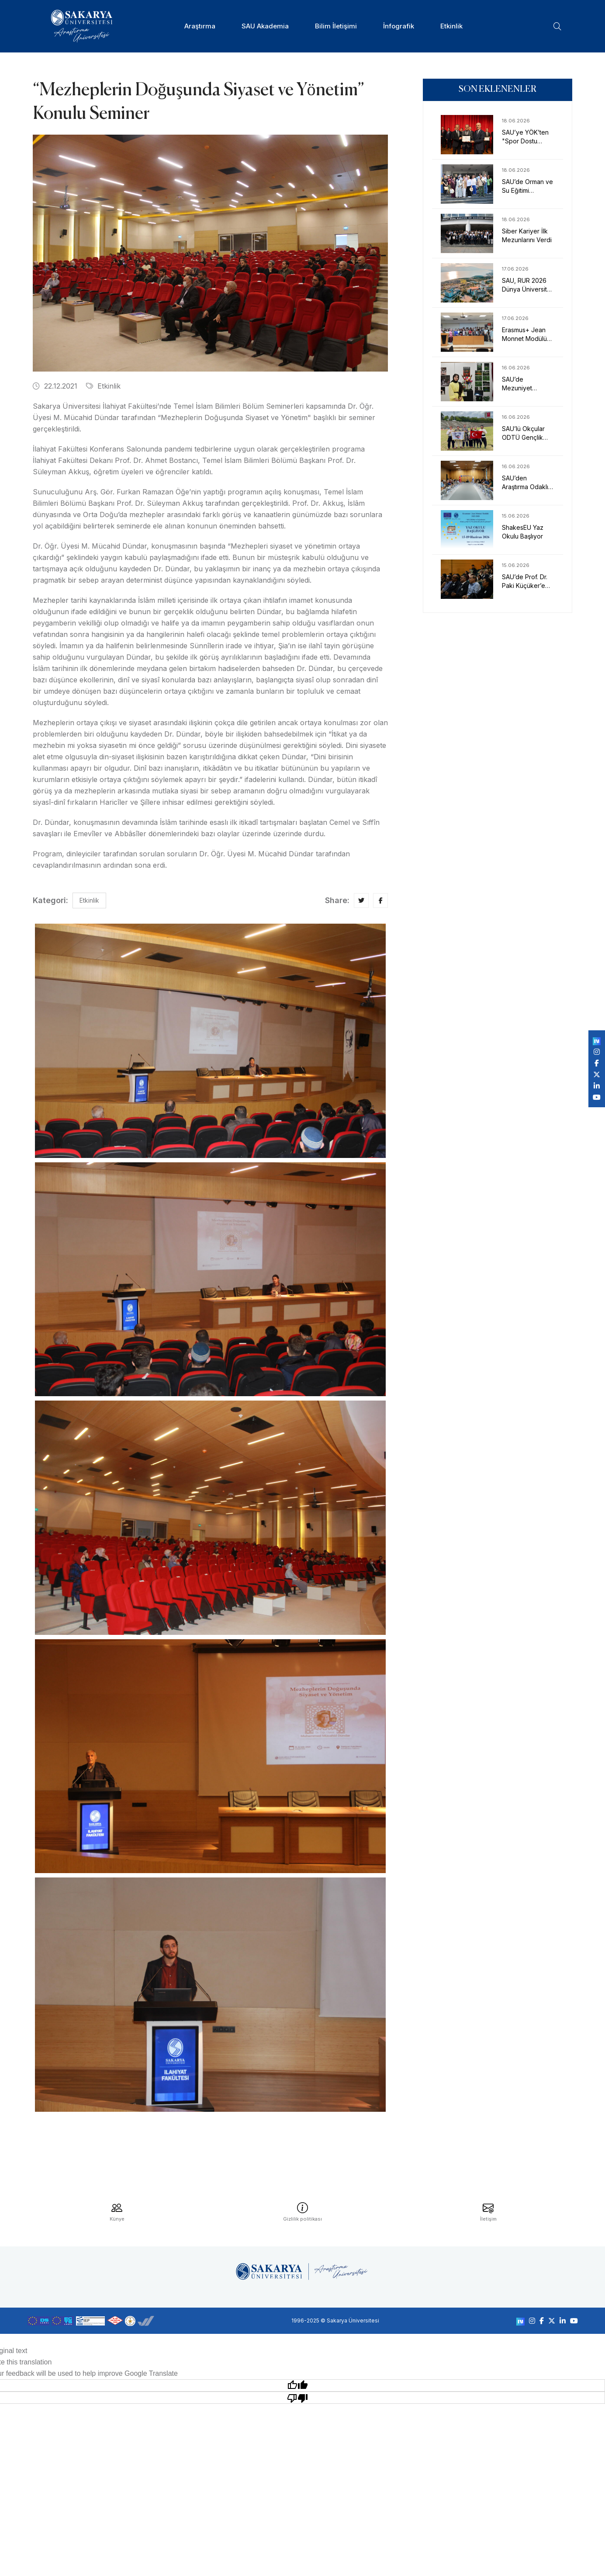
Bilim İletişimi (336, 26)
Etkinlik (451, 26)
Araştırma (199, 26)
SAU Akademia (265, 26)
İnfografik (398, 26)
